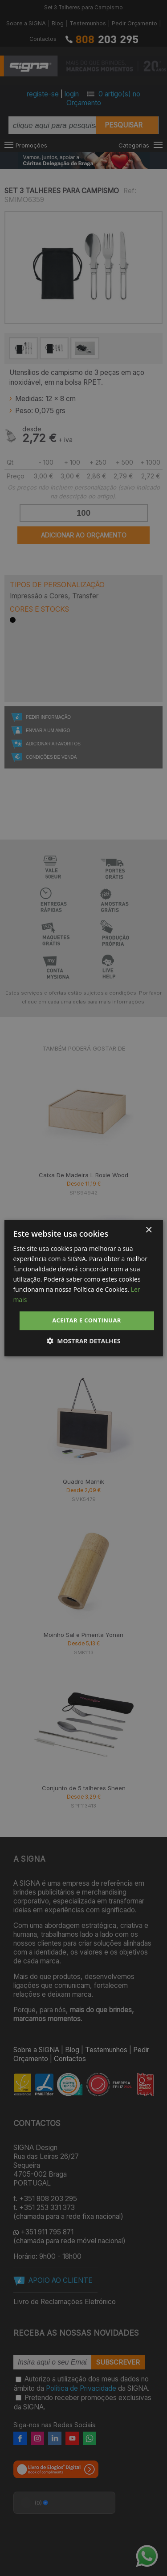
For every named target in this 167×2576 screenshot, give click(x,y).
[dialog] (83, 1288)
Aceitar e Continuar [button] (86, 1321)
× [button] (148, 1230)
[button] (84, 1341)
